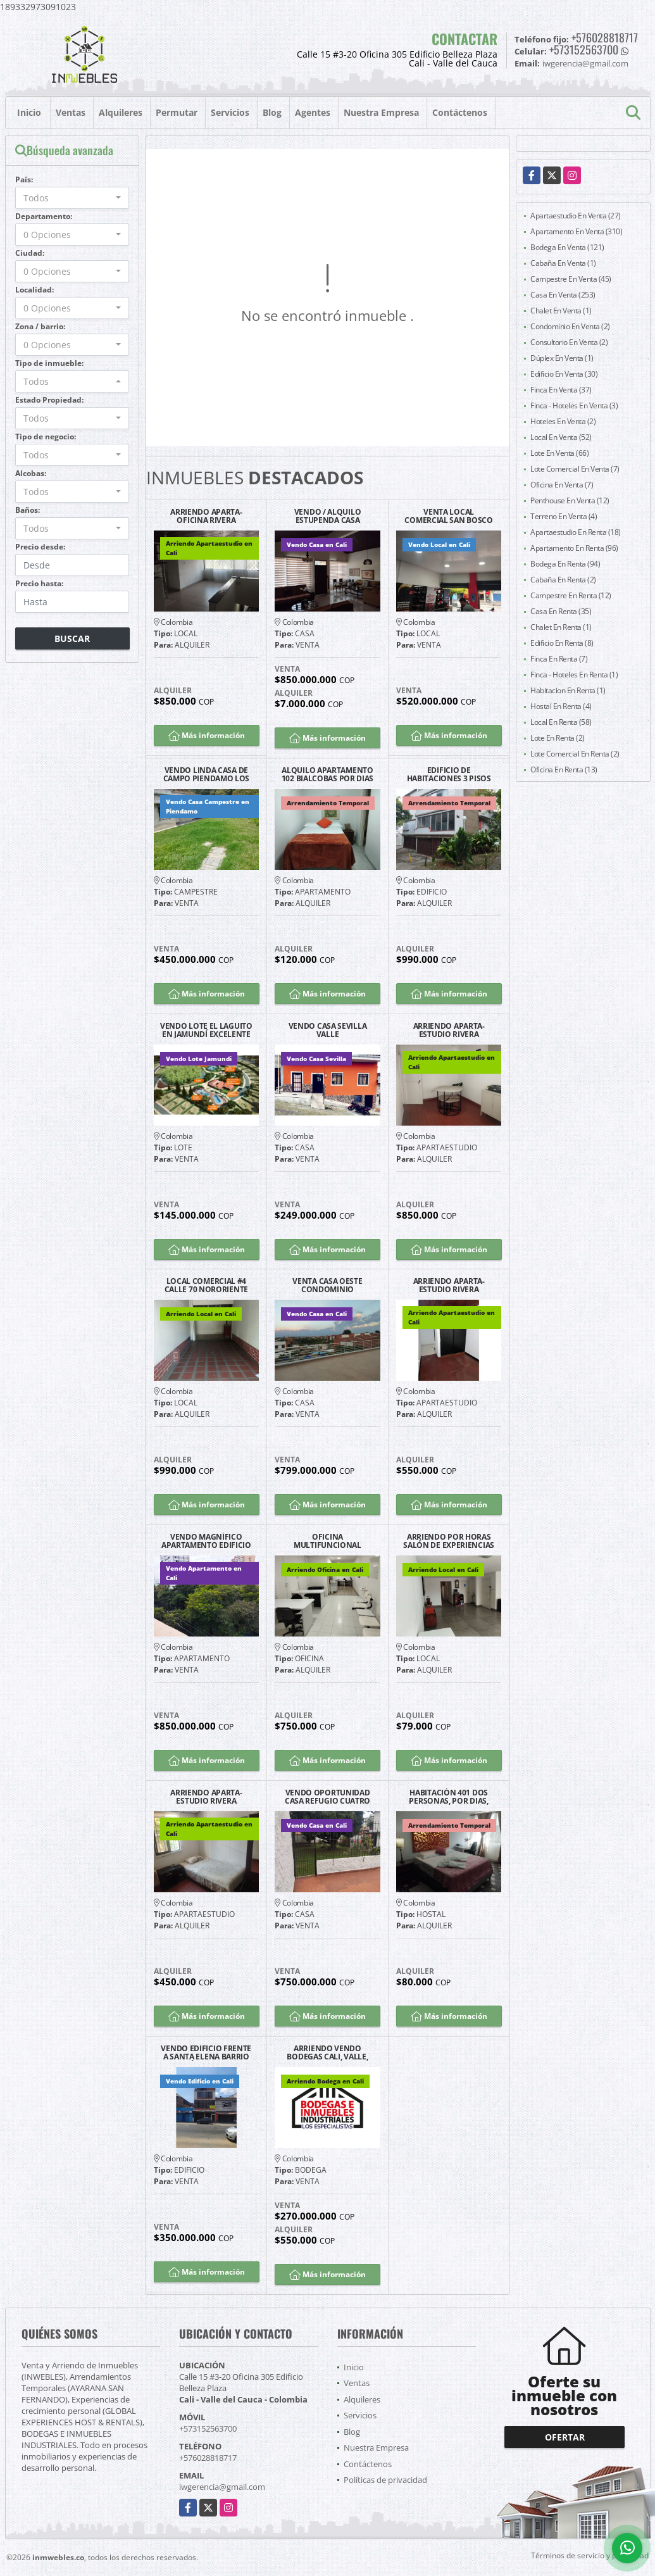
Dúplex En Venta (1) (562, 358)
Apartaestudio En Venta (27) (575, 215)
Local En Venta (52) (561, 437)
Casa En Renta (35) (560, 611)
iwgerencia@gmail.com (222, 2486)
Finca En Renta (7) (558, 658)
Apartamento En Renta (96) (574, 548)
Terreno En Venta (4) (563, 516)
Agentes (312, 112)
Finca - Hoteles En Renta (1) (574, 674)
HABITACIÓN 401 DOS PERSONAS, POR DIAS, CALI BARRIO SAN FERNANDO (448, 1796)
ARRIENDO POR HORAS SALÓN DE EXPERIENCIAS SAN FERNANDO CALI (448, 1541)
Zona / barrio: (40, 326)
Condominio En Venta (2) (570, 326)
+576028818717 (604, 37)
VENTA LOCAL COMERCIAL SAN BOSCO (448, 516)
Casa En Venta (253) (563, 294)
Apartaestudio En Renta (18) (575, 532)
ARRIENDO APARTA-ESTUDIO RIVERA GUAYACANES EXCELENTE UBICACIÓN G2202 (448, 1285)
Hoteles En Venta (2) (563, 421)
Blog (272, 112)
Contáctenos (459, 112)
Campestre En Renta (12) (570, 595)
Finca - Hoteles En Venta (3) (574, 405)
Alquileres (120, 112)
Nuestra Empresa (381, 112)
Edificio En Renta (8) (562, 643)
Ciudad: (29, 253)
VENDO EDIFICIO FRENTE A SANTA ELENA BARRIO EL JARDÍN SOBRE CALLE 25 (206, 2052)
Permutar (176, 112)
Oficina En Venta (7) (561, 484)
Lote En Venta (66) (559, 453)
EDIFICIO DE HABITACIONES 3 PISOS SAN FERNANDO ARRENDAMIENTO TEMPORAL (449, 774)
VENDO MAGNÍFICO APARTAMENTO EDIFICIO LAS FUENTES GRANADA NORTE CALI (206, 1541)
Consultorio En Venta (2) (569, 342)
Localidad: (34, 289)
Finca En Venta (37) (561, 389)
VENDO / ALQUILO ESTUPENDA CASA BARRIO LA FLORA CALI (327, 516)
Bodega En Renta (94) (565, 563)
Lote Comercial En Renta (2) (575, 753)
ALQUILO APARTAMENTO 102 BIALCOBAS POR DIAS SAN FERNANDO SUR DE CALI (327, 774)
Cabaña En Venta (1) (563, 263)
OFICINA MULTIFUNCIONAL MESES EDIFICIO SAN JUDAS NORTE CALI (327, 1541)
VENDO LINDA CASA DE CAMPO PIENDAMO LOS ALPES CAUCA (206, 774)
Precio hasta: (39, 583)
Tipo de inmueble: (49, 363)
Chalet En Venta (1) (561, 310)
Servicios (230, 112)
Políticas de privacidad (385, 2479)
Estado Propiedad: (49, 399)
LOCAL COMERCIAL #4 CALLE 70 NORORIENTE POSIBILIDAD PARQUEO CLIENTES (206, 1285)
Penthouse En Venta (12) (569, 500)
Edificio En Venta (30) (563, 373)
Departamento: (43, 216)
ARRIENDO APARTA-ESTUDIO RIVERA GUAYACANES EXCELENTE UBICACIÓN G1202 (448, 1030)
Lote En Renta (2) (557, 737)
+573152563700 (583, 49)
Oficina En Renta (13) (563, 769)
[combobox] (72, 198)
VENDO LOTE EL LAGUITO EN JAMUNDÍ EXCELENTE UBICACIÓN (206, 1030)
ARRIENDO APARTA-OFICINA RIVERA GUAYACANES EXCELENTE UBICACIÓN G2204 (206, 516)
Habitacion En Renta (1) (568, 690)
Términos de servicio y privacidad (590, 2555)
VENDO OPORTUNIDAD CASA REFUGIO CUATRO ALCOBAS (327, 1796)
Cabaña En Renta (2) (563, 579)
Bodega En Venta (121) (567, 247)
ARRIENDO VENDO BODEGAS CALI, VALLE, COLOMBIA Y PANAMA (327, 2052)
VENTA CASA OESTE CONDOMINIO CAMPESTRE (327, 1285)
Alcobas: (30, 473)
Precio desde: (40, 546)
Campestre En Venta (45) (570, 278)
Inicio (29, 112)
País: (24, 179)
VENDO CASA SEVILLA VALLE (328, 1030)
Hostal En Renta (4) (561, 706)
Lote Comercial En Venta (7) (575, 468)
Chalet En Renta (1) (561, 627)
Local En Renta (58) (561, 722)
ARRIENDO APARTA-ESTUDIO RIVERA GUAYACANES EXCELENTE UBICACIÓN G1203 (206, 1796)
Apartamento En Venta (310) (576, 231)
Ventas (70, 112)
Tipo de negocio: (45, 436)
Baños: (27, 510)
